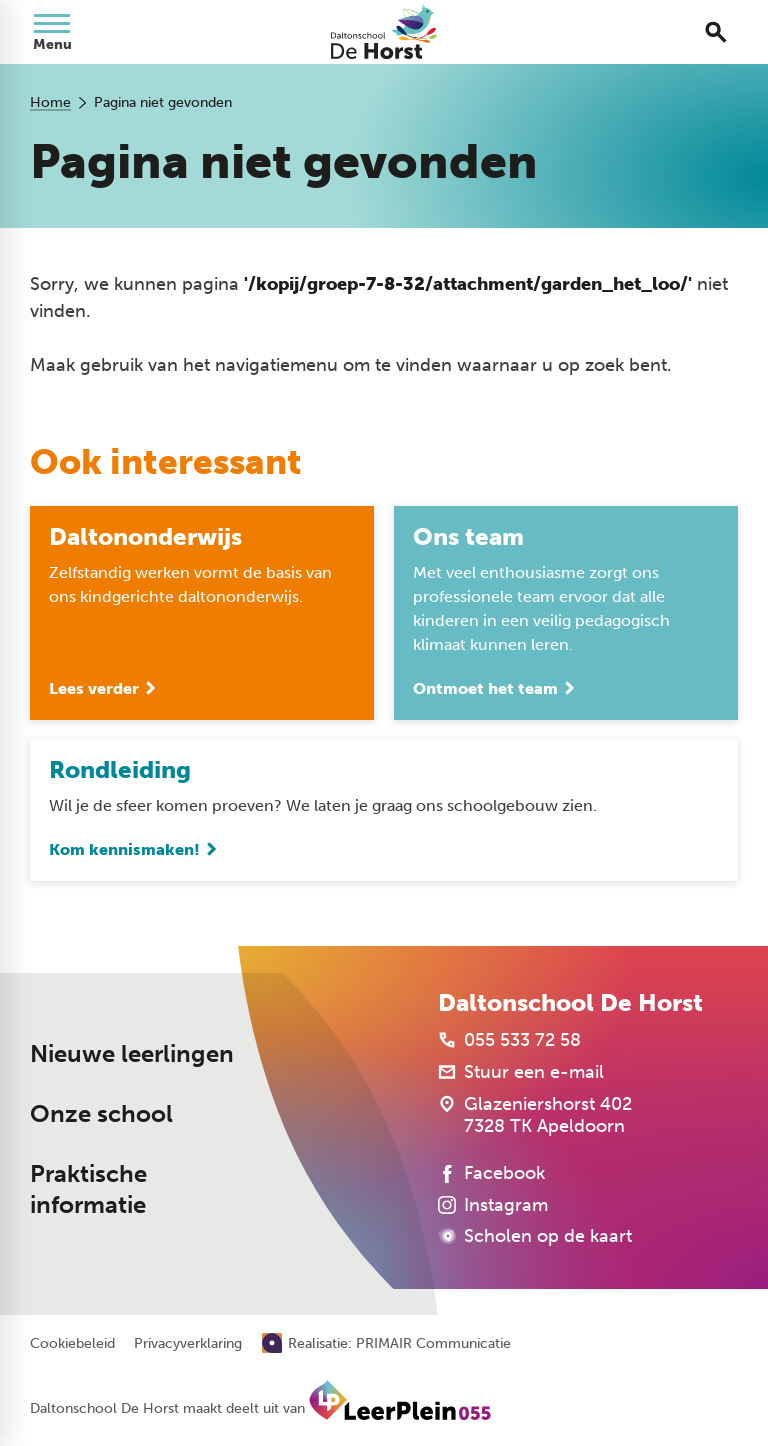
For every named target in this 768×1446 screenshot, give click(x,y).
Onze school (101, 1114)
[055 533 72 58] (509, 1040)
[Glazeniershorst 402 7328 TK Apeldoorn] (535, 1115)
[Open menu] (52, 32)
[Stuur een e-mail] (521, 1072)
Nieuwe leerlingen (132, 1054)
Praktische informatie (88, 1189)
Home (50, 102)
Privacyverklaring (188, 1344)
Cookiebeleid (72, 1344)
